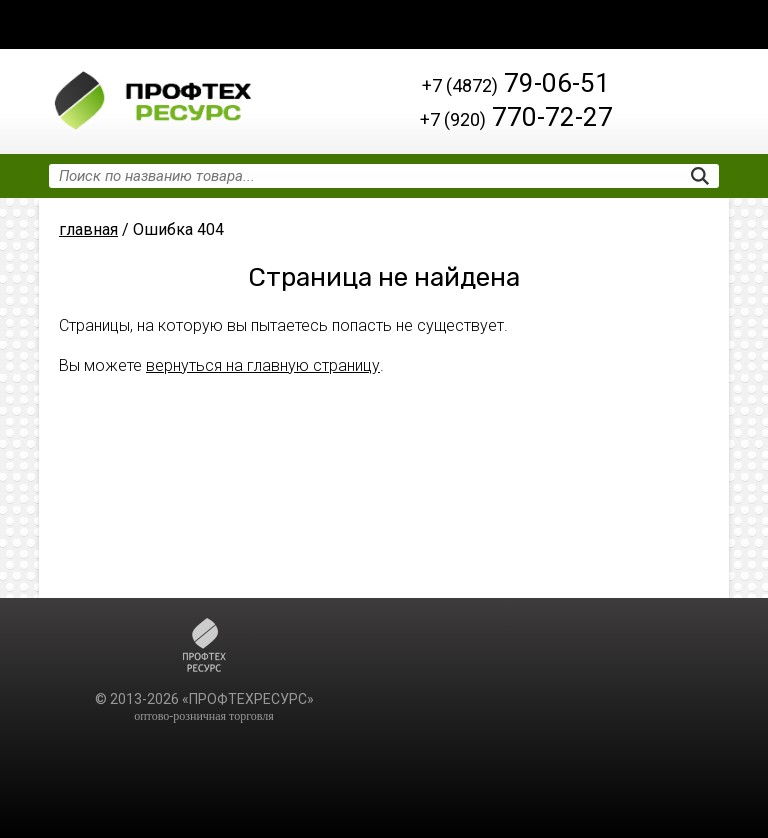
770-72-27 (516, 117)
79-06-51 (516, 83)
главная (88, 229)
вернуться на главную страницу (263, 365)
